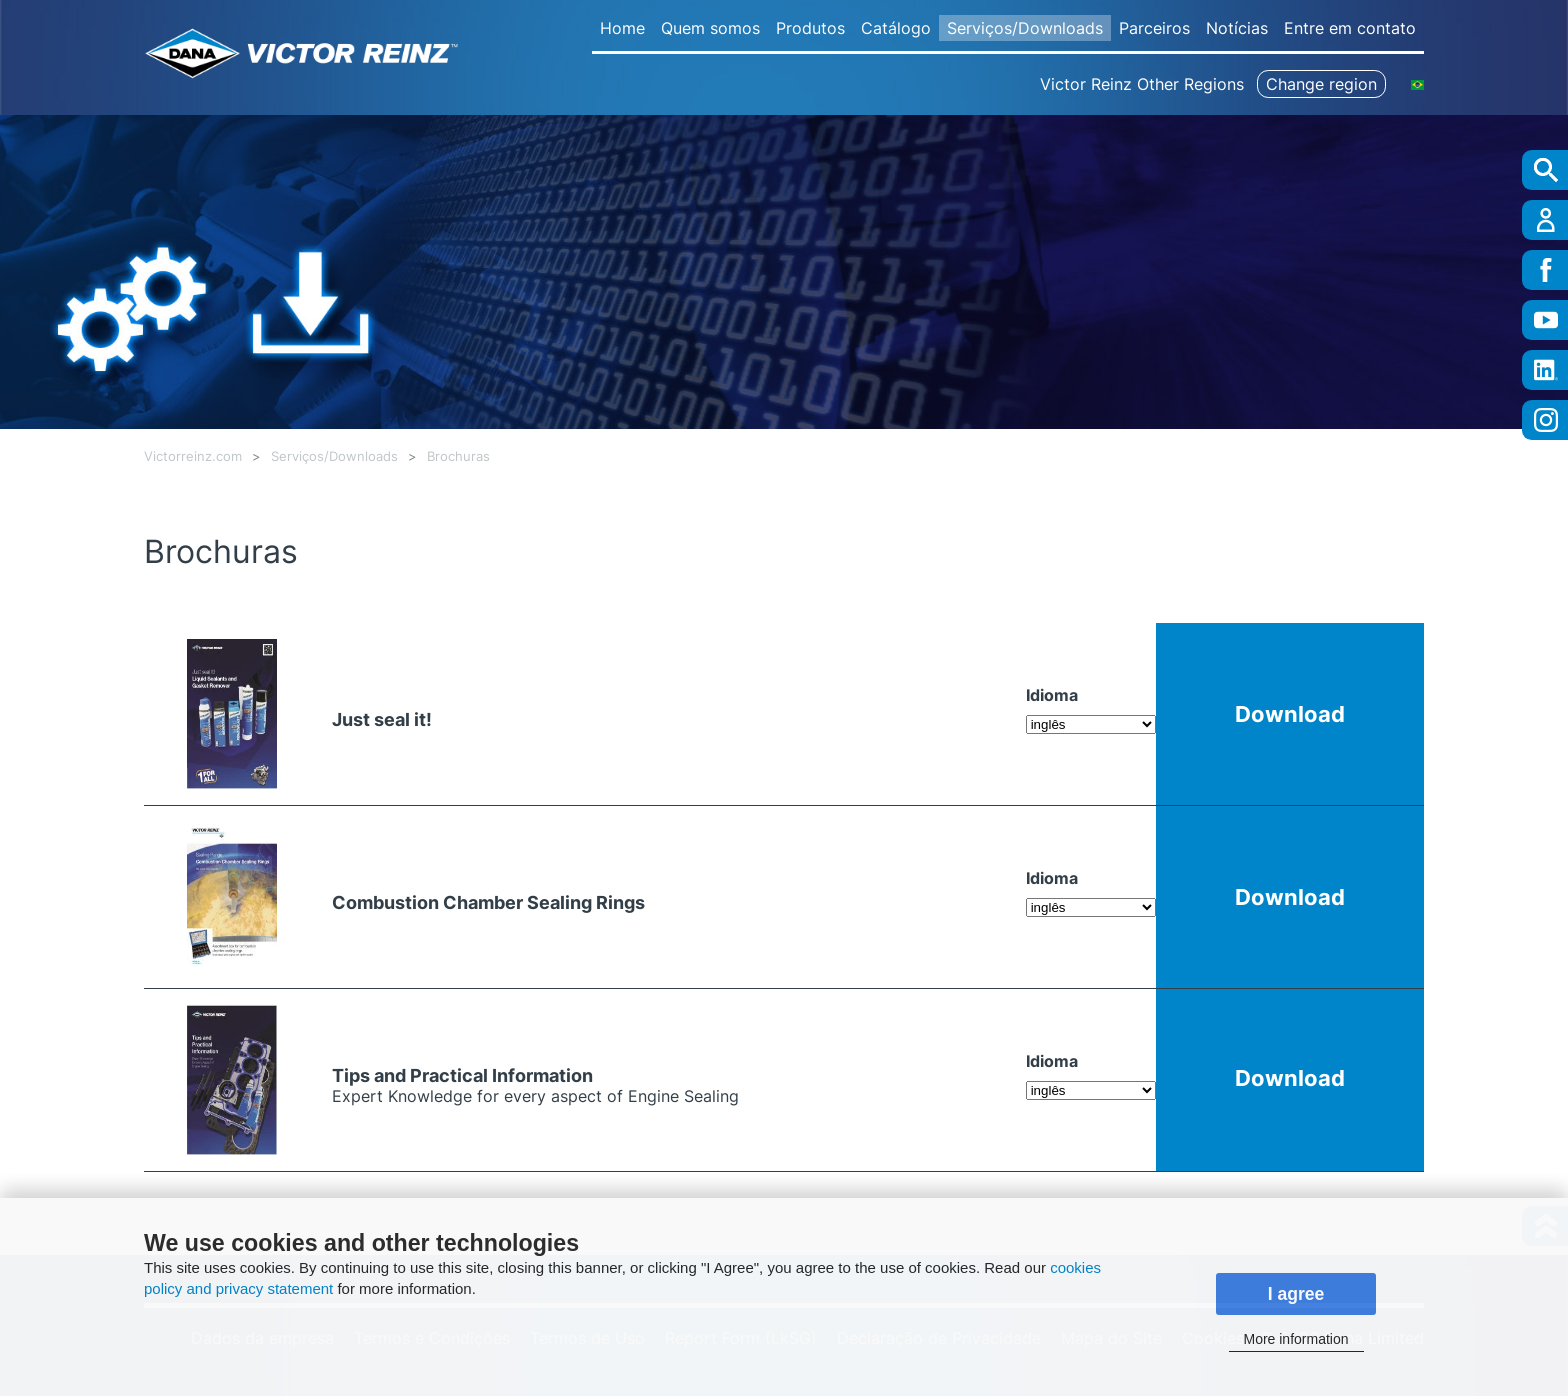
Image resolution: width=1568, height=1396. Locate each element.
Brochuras (458, 456)
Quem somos (710, 28)
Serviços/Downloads (1025, 28)
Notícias (1237, 28)
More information (1295, 1339)
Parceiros (1154, 28)
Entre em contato (1350, 28)
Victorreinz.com (193, 456)
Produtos (810, 28)
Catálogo (896, 28)
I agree (1296, 1294)
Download (1290, 713)
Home (622, 28)
